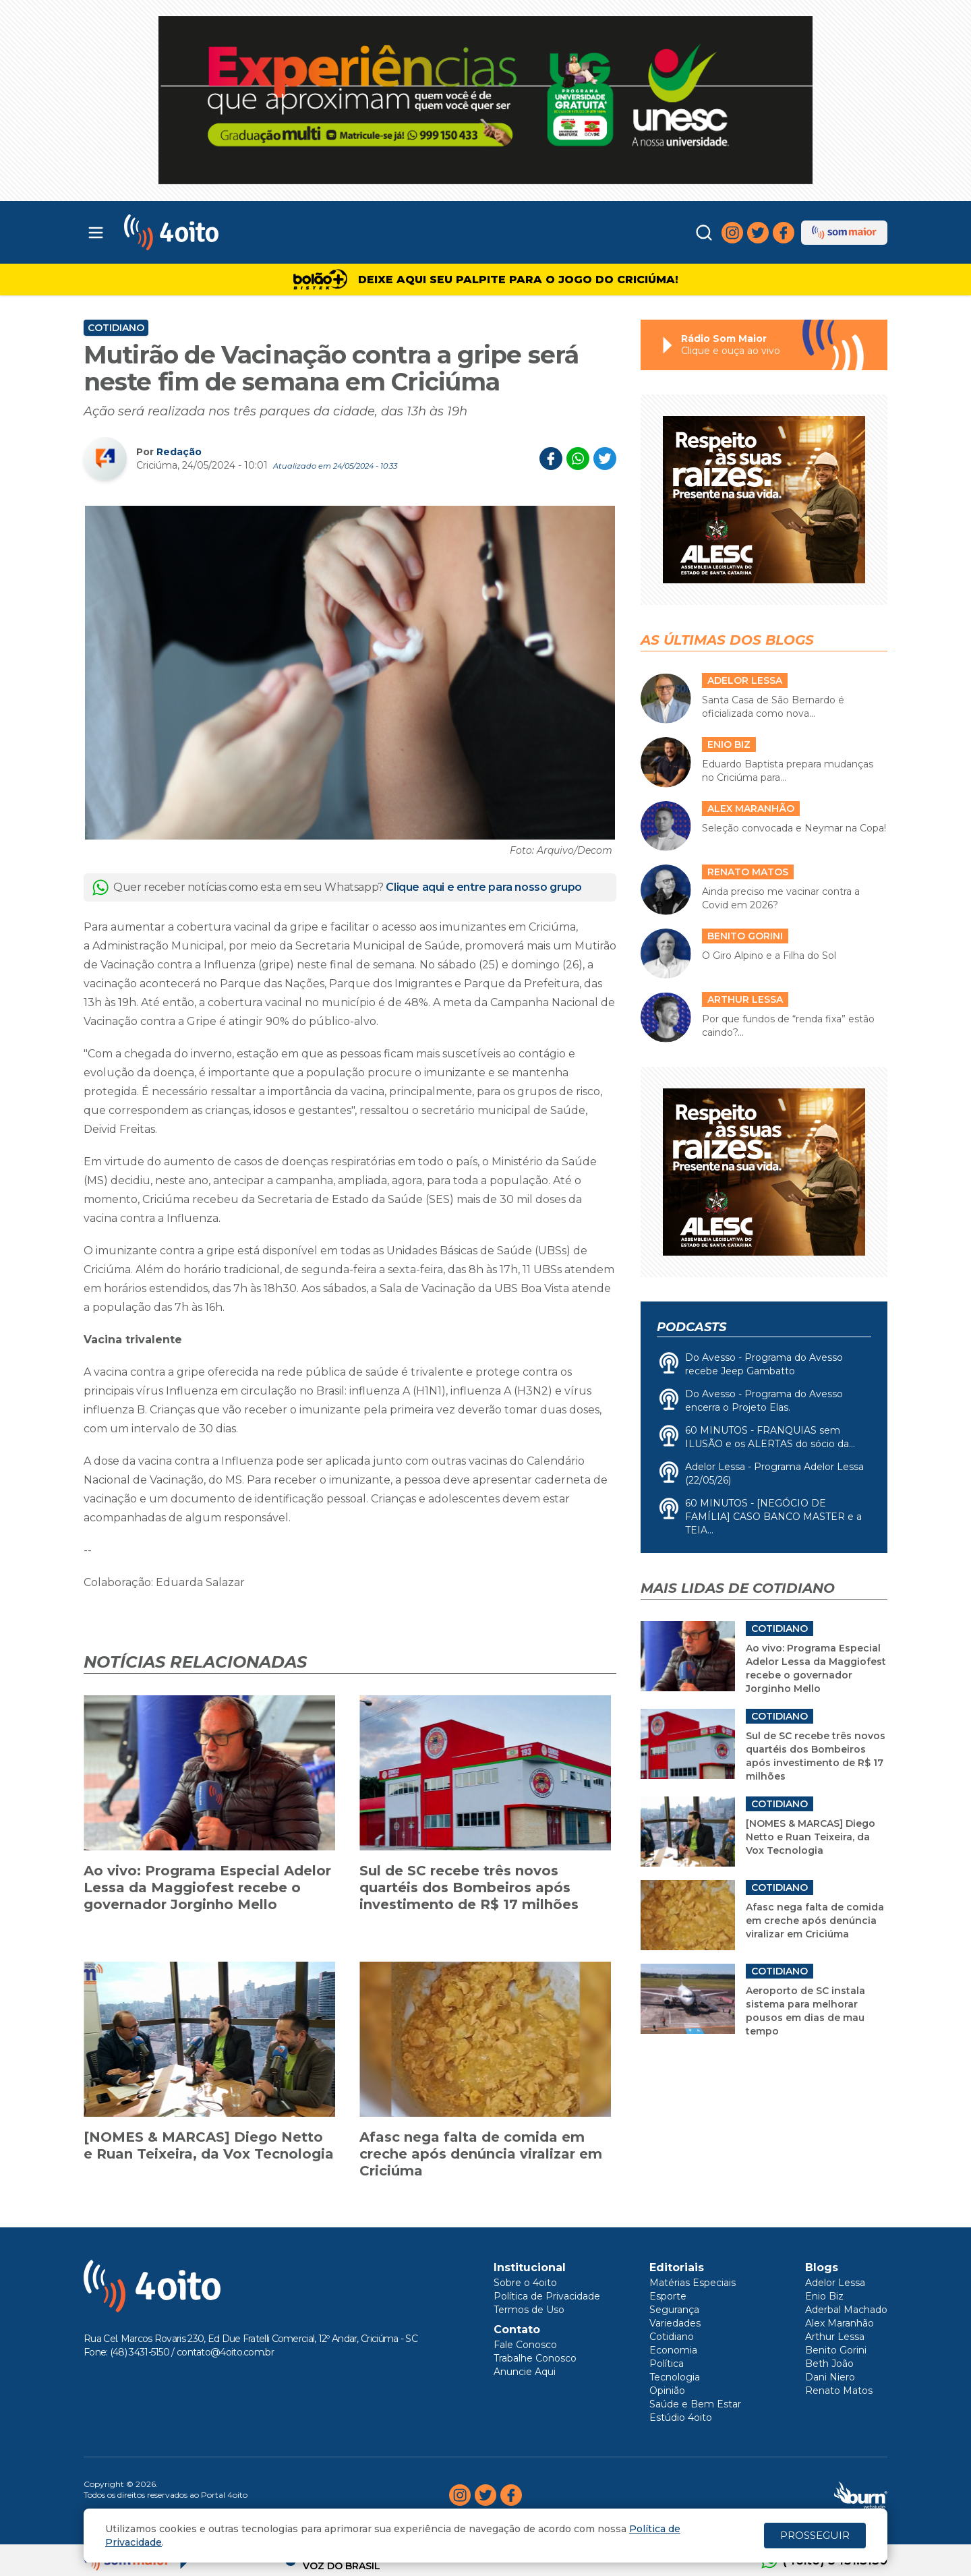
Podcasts (691, 1327)
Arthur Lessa (834, 2337)
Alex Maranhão (839, 2323)
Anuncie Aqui (525, 2372)
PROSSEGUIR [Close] (815, 2535)
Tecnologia (674, 2377)
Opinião (667, 2390)
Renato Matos (839, 2390)
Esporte (667, 2296)
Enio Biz (824, 2296)
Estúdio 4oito (680, 2417)
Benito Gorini (835, 2350)
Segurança (674, 2310)
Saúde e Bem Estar (695, 2404)
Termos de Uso (529, 2310)
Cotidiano (116, 328)
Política (666, 2364)
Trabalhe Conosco (535, 2358)
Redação (179, 452)
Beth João (829, 2364)
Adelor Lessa (835, 2283)
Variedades (675, 2323)
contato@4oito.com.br (225, 2352)
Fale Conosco (525, 2345)
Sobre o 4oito (525, 2283)
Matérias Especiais (692, 2283)
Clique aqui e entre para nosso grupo (484, 887)
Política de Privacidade (547, 2296)
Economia (673, 2350)
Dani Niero (830, 2377)
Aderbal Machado (846, 2310)
